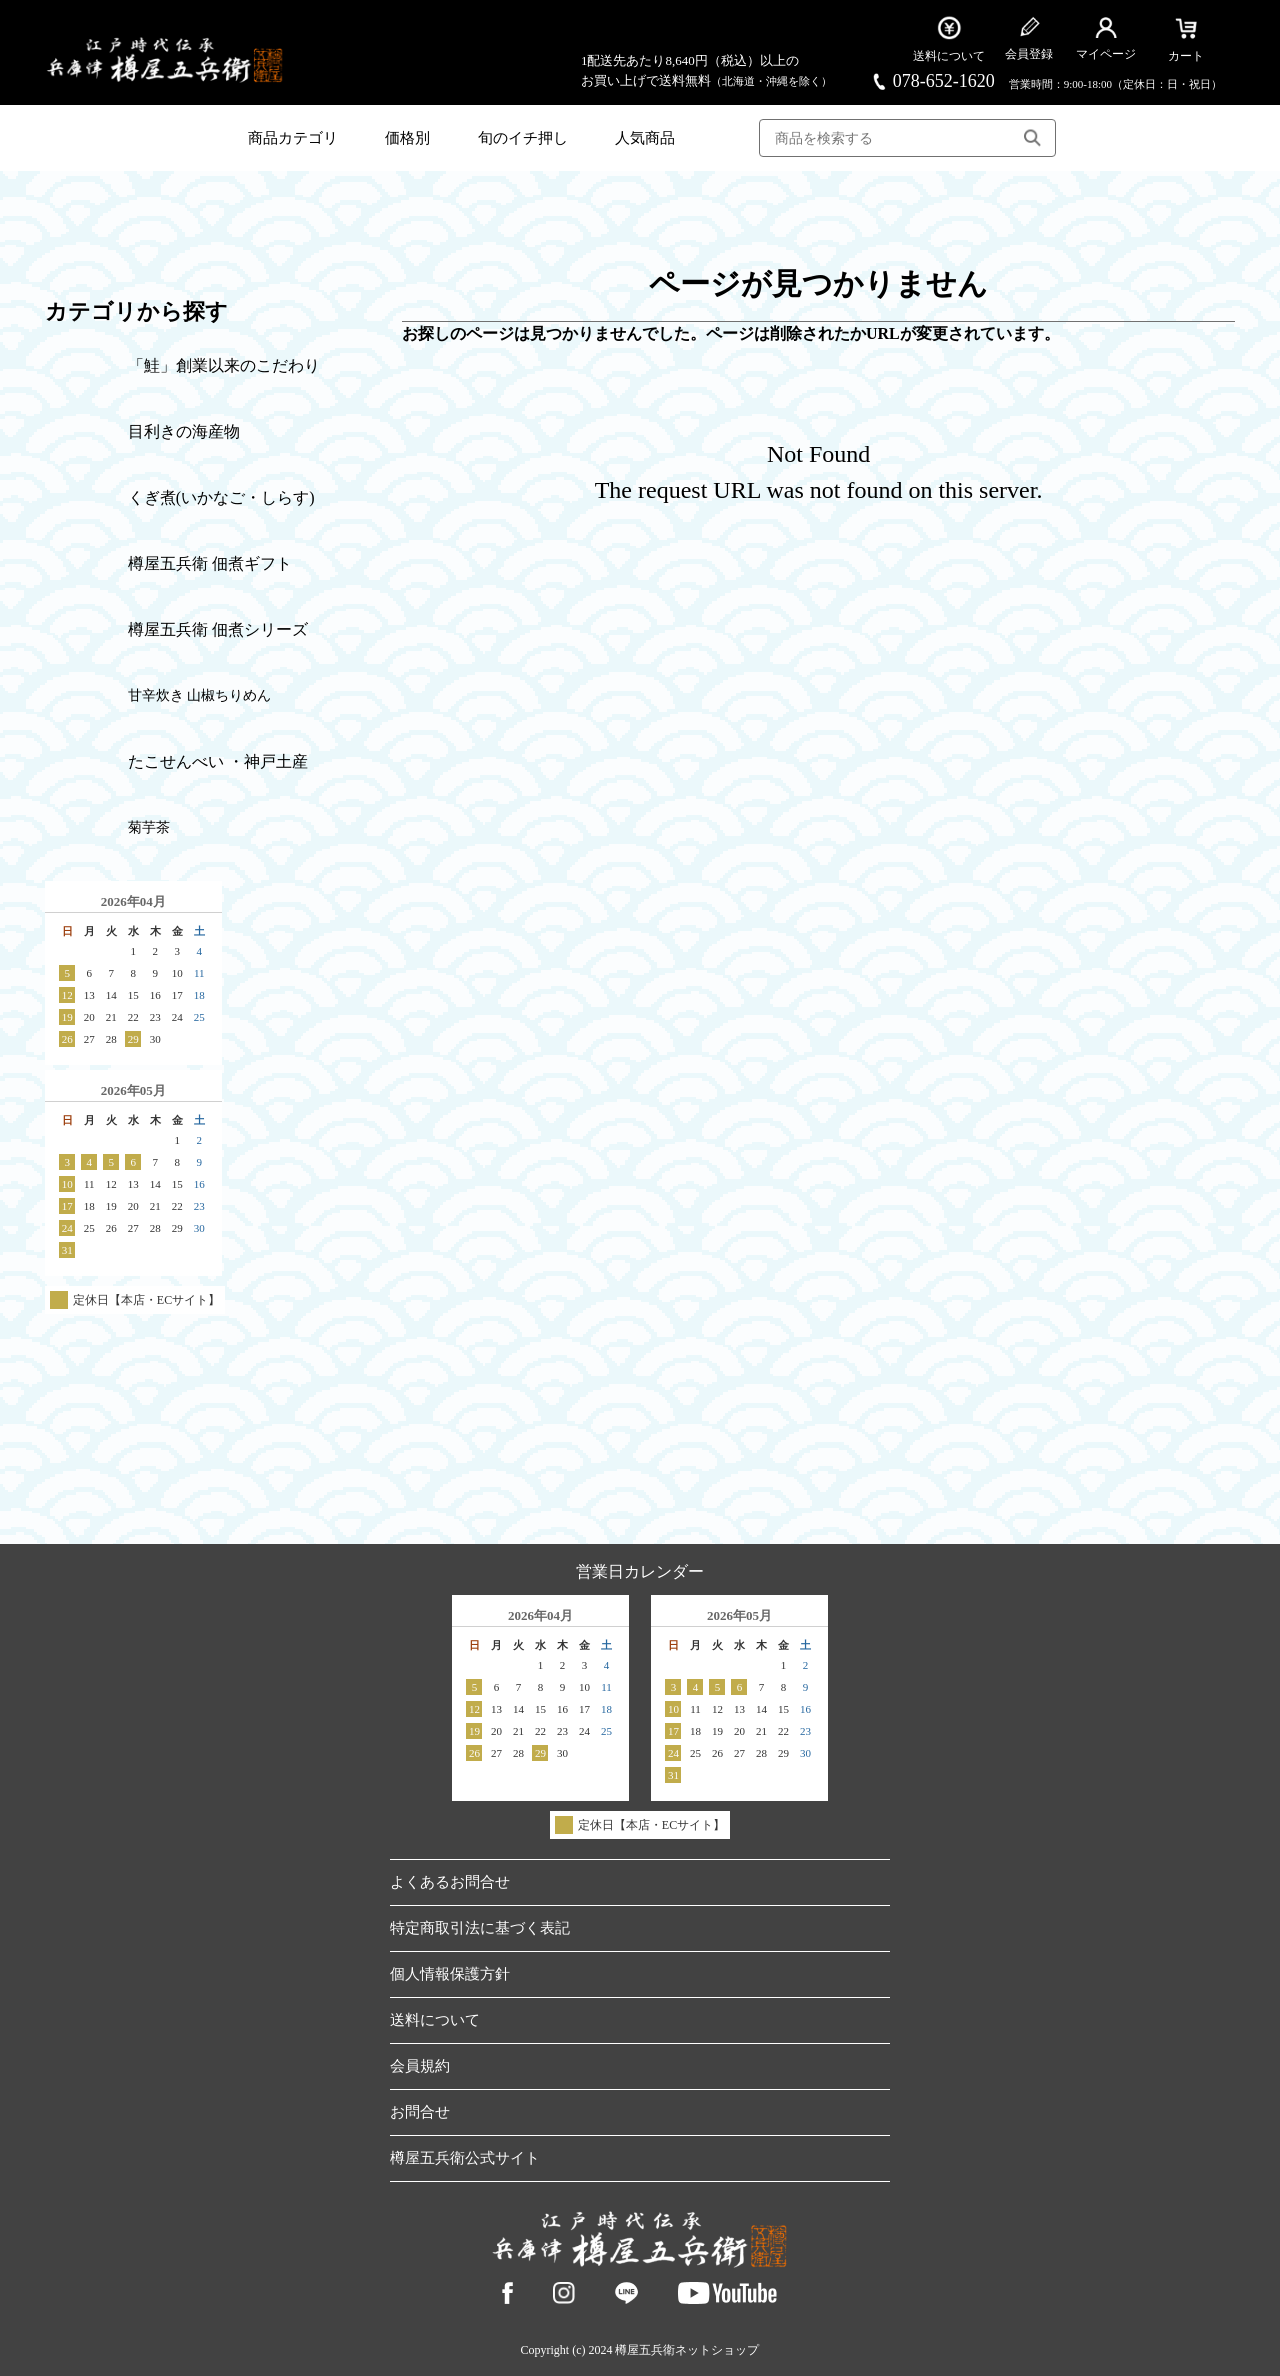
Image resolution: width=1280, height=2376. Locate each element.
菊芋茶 (149, 827)
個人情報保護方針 (450, 1974)
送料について (435, 2020)
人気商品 (645, 138)
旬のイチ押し (523, 138)
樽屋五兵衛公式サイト (465, 2158)
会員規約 (420, 2066)
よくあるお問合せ (450, 1882)
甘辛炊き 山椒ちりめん (200, 695)
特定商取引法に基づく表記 (480, 1928)
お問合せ (420, 2112)
